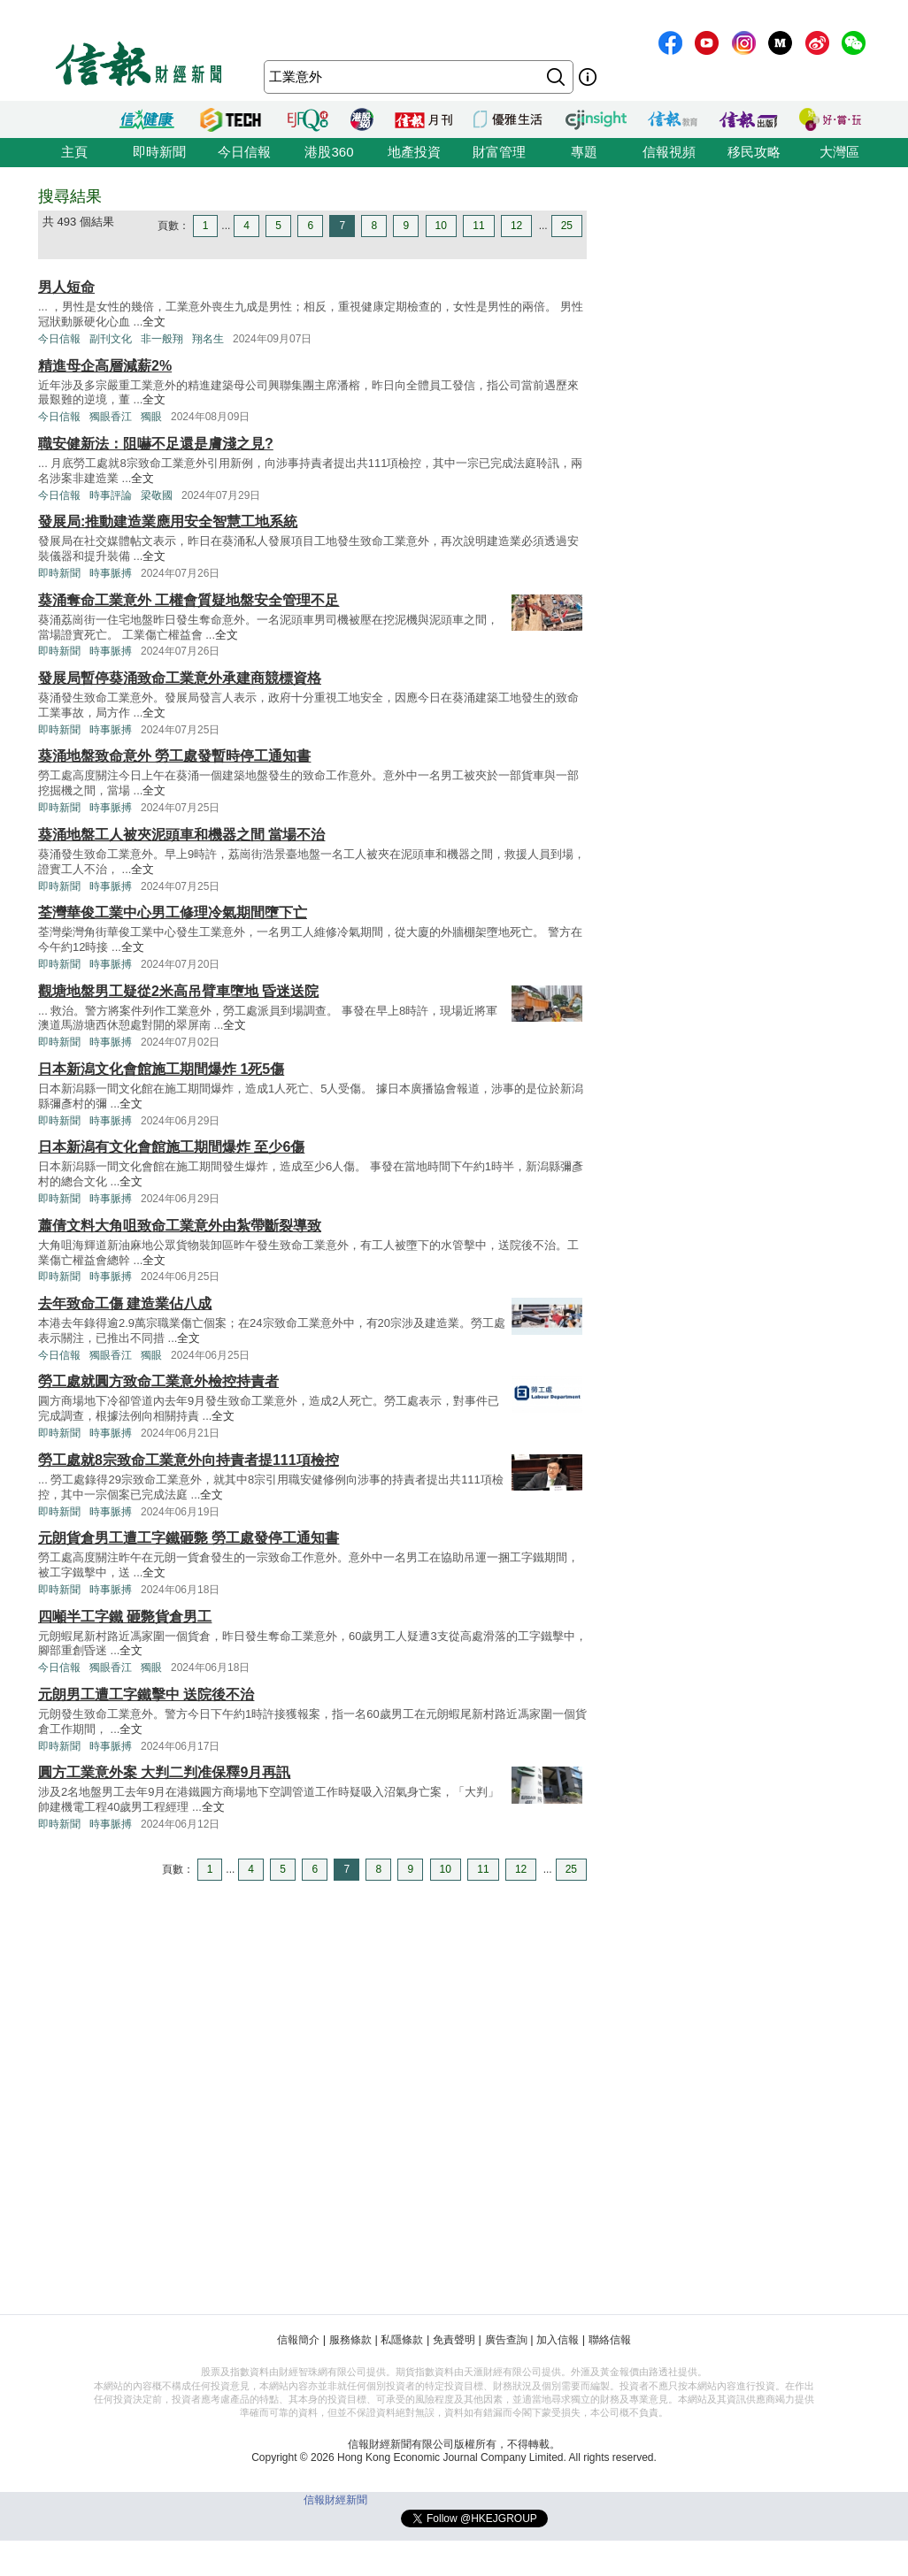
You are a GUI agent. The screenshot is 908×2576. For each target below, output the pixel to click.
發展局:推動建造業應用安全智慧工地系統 (167, 521)
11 (478, 225)
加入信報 (557, 2340)
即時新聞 (159, 151)
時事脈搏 (110, 573)
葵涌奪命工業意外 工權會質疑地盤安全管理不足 (188, 600)
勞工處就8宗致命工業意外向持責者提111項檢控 (188, 1460)
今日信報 (244, 151)
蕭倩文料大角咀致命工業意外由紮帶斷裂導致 (179, 1225)
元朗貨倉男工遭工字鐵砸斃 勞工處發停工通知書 (188, 1537)
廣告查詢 (506, 2340)
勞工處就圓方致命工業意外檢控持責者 (158, 1381)
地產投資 (414, 151)
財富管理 (499, 151)
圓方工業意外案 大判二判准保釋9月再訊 (164, 1772)
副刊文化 (110, 339)
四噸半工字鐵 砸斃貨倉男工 (125, 1616)
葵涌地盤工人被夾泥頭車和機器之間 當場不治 (181, 834)
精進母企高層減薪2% (105, 365)
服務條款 (350, 2340)
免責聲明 (454, 2340)
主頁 (74, 151)
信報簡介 (298, 2340)
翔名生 (208, 339)
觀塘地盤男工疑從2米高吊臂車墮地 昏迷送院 (178, 991)
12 (516, 225)
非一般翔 (162, 339)
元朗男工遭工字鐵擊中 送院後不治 (146, 1694)
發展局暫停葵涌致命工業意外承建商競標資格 (179, 678)
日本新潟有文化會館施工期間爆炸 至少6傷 (171, 1146)
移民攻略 (754, 151)
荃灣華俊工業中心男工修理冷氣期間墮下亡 (172, 912)
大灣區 (839, 151)
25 (567, 225)
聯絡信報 (610, 2340)
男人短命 (66, 287)
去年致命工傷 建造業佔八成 (125, 1303)
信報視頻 (669, 151)
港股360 (328, 151)
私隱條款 (402, 2340)
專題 (584, 151)
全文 (153, 321)
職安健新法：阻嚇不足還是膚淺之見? (155, 443)
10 (441, 225)
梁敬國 (157, 495)
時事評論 (110, 495)
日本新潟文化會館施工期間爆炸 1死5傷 (161, 1069)
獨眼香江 (110, 416)
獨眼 (151, 416)
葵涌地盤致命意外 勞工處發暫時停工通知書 (174, 755)
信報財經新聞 (335, 2500)
